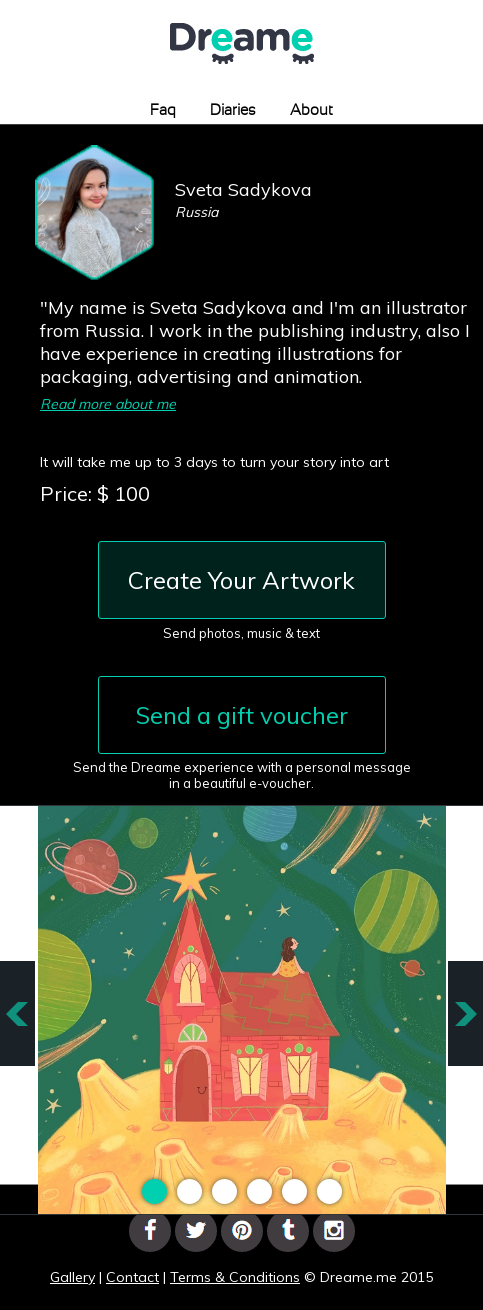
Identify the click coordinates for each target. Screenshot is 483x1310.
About (311, 110)
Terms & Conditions (235, 1277)
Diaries (233, 110)
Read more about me (108, 404)
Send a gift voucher (242, 715)
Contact (132, 1277)
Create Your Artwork (241, 580)
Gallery (72, 1277)
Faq (163, 110)
